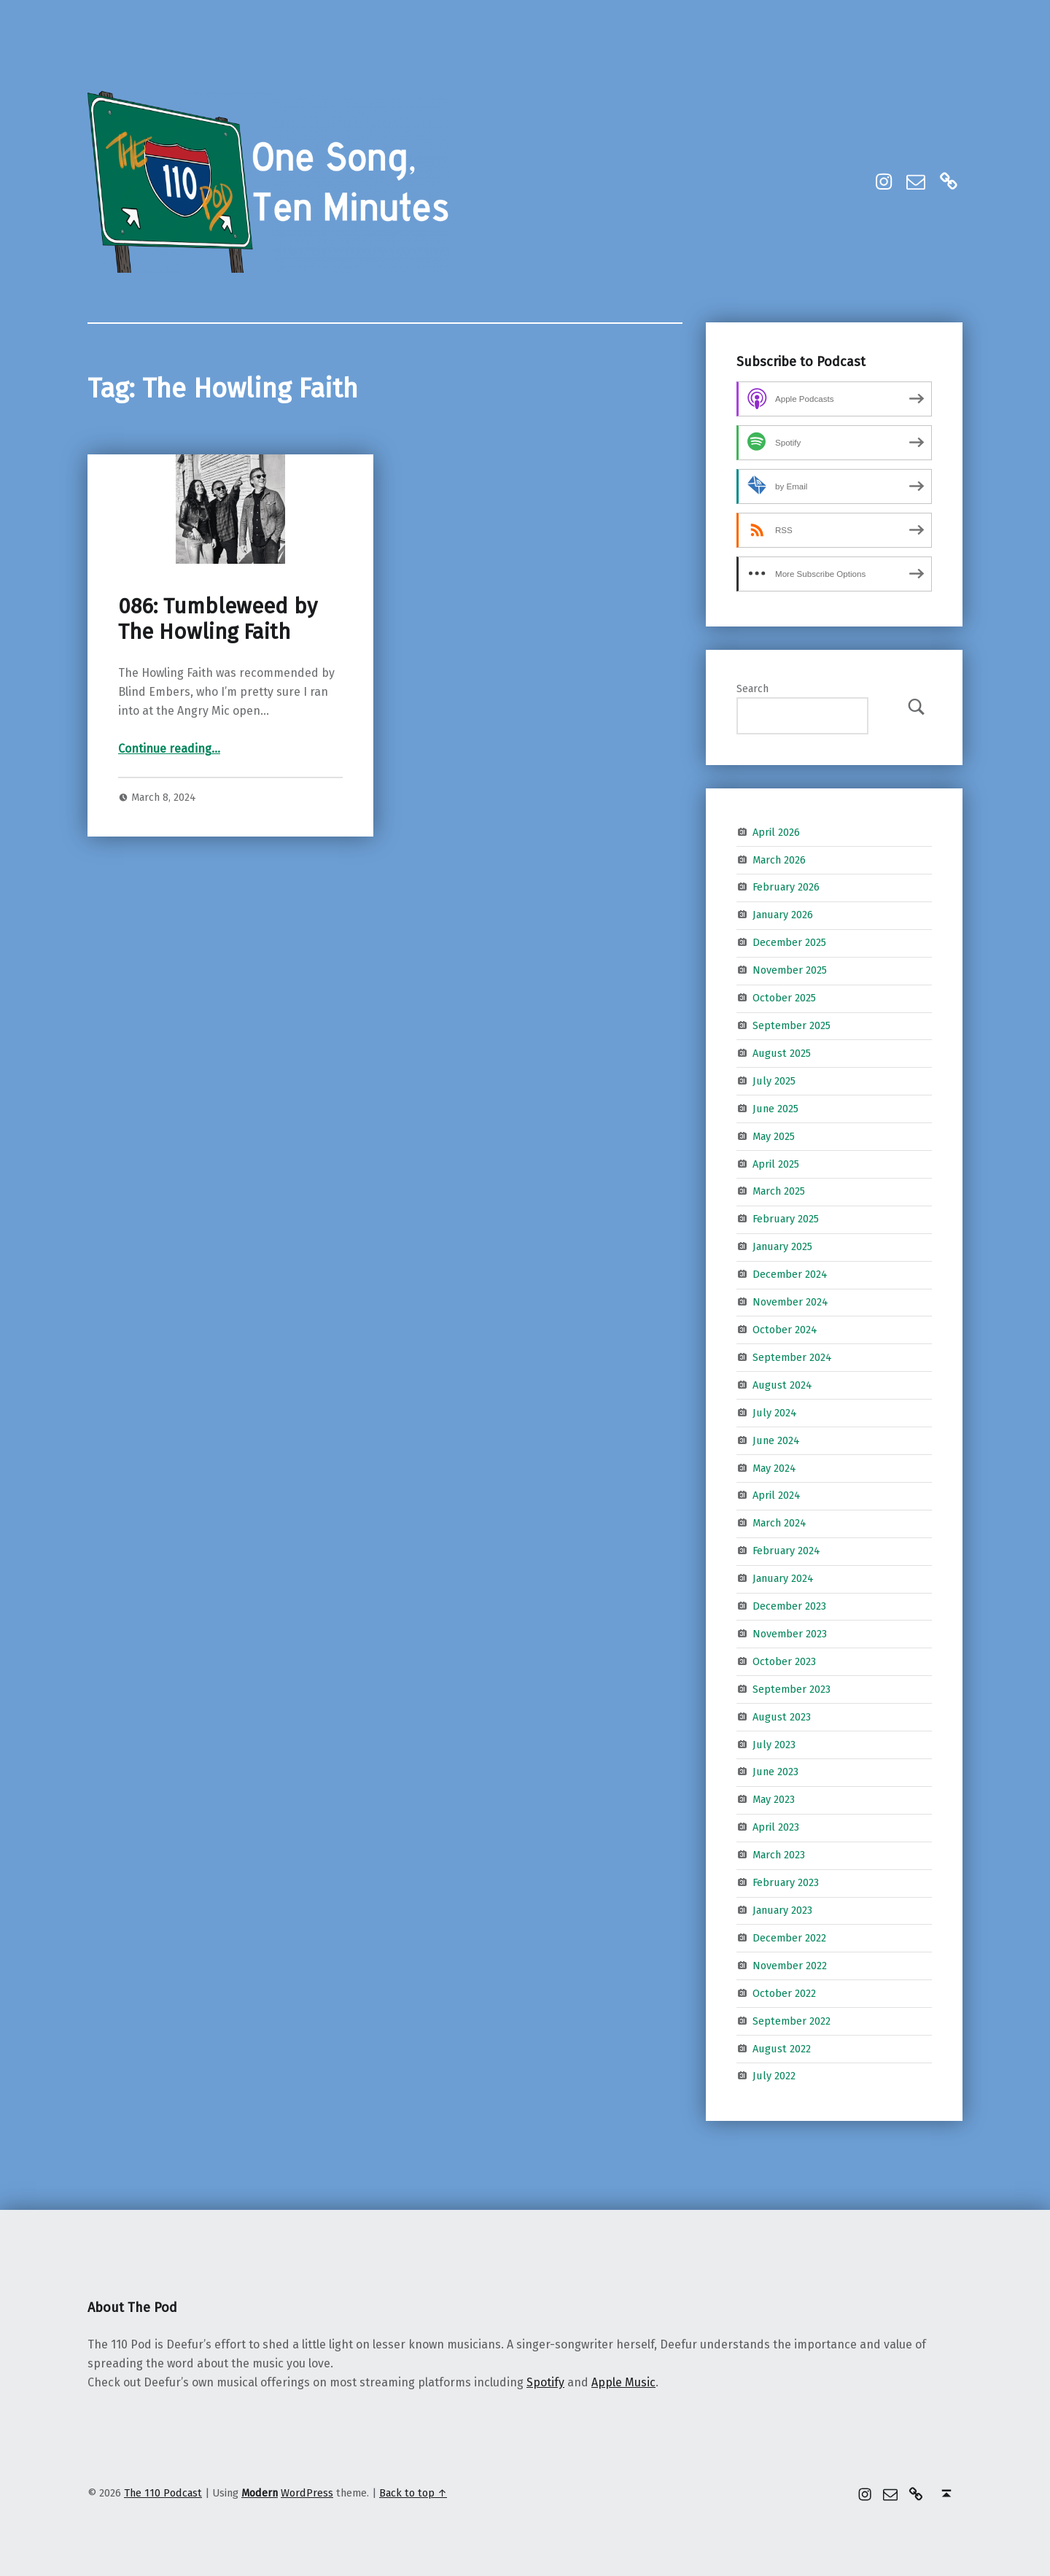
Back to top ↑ (413, 2492)
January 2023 (782, 1910)
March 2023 (778, 1854)
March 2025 (778, 1191)
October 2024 (784, 1329)
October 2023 (784, 1661)
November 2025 (789, 970)
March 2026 (779, 859)
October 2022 (784, 1992)
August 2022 (781, 2048)
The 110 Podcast (163, 2492)
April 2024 (776, 1495)
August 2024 (782, 1385)
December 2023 (789, 1606)
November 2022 (789, 1965)
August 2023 (781, 1716)
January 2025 (782, 1246)
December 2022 (789, 1937)
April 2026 (776, 831)
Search (752, 688)
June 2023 (775, 1771)
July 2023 (774, 1743)
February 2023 (785, 1882)
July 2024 (774, 1412)
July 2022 (774, 2075)
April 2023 (775, 1827)
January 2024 (783, 1578)
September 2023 (791, 1689)
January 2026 (782, 914)
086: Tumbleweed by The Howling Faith (217, 619)
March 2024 (779, 1522)
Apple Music (623, 2382)
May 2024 (774, 1467)
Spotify (545, 2382)
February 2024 (786, 1550)
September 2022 (791, 2020)
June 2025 (775, 1107)
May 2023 (773, 1799)
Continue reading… (169, 749)
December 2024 (790, 1274)
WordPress (307, 2492)
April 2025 (775, 1163)
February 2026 (786, 886)
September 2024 (792, 1357)
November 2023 (789, 1633)
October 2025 (784, 997)
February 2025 (785, 1218)
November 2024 (790, 1301)
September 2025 (791, 1025)
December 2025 (789, 942)
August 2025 (781, 1053)
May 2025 (773, 1135)
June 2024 (776, 1439)
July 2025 (774, 1080)
